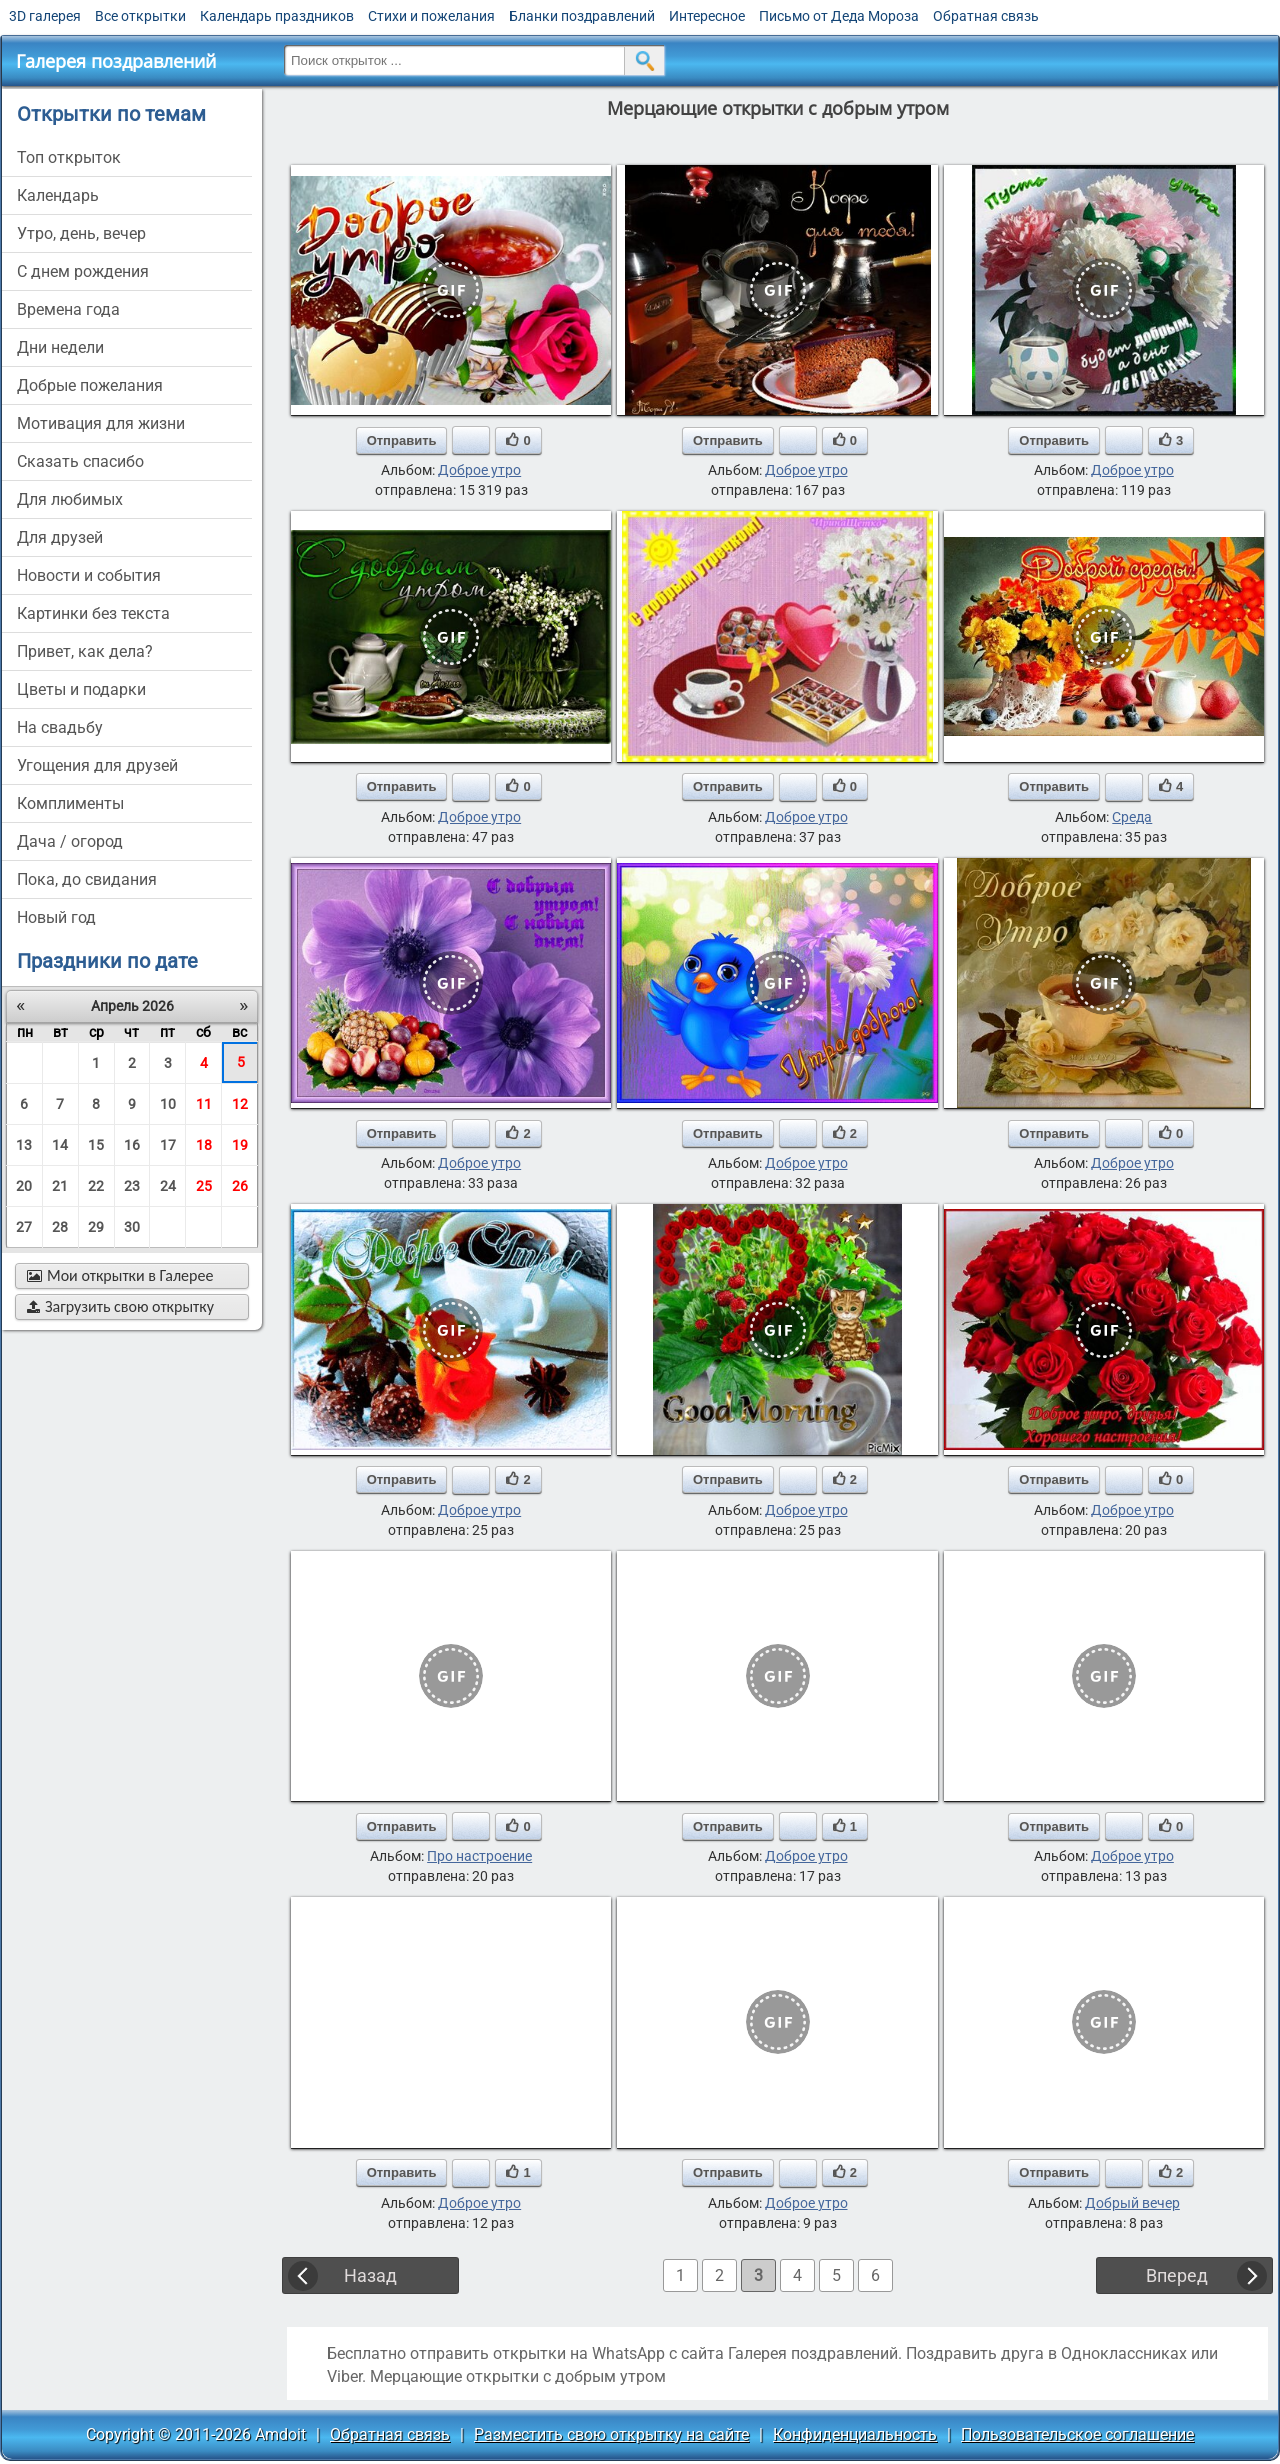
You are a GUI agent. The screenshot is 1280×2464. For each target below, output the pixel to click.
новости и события (89, 575)
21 (60, 1186)
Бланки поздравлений (582, 16)
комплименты (70, 803)
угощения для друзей (97, 765)
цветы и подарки (81, 689)
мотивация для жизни (101, 423)
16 (132, 1145)
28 (60, 1227)
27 (24, 1227)
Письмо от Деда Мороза (839, 16)
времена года (68, 309)
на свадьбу (60, 727)
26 (240, 1186)
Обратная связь (986, 16)
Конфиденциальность (855, 2434)
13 (24, 1145)
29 (96, 1227)
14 (60, 1145)
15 (96, 1145)
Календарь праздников (277, 16)
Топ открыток (69, 157)
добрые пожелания (90, 385)
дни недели (60, 347)
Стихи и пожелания (431, 16)
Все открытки (140, 16)
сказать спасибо (80, 461)
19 (240, 1145)
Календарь (58, 195)
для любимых (70, 499)
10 (168, 1104)
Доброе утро (479, 470)
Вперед (1177, 2275)
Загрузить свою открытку (120, 1306)
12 (240, 1104)
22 (96, 1186)
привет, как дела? (85, 651)
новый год (56, 917)
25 (204, 1186)
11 (204, 1104)
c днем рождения (83, 271)
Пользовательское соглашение (1077, 2434)
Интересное (707, 16)
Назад (370, 2275)
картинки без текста (93, 613)
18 (204, 1145)
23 (132, 1186)
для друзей (60, 537)
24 (168, 1186)
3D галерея (45, 16)
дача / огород (70, 841)
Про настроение (479, 1856)
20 (24, 1186)
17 (168, 1145)
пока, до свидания (87, 879)
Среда (1132, 817)
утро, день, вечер (81, 233)
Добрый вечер (1132, 2203)
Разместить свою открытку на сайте (611, 2434)
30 (132, 1227)
